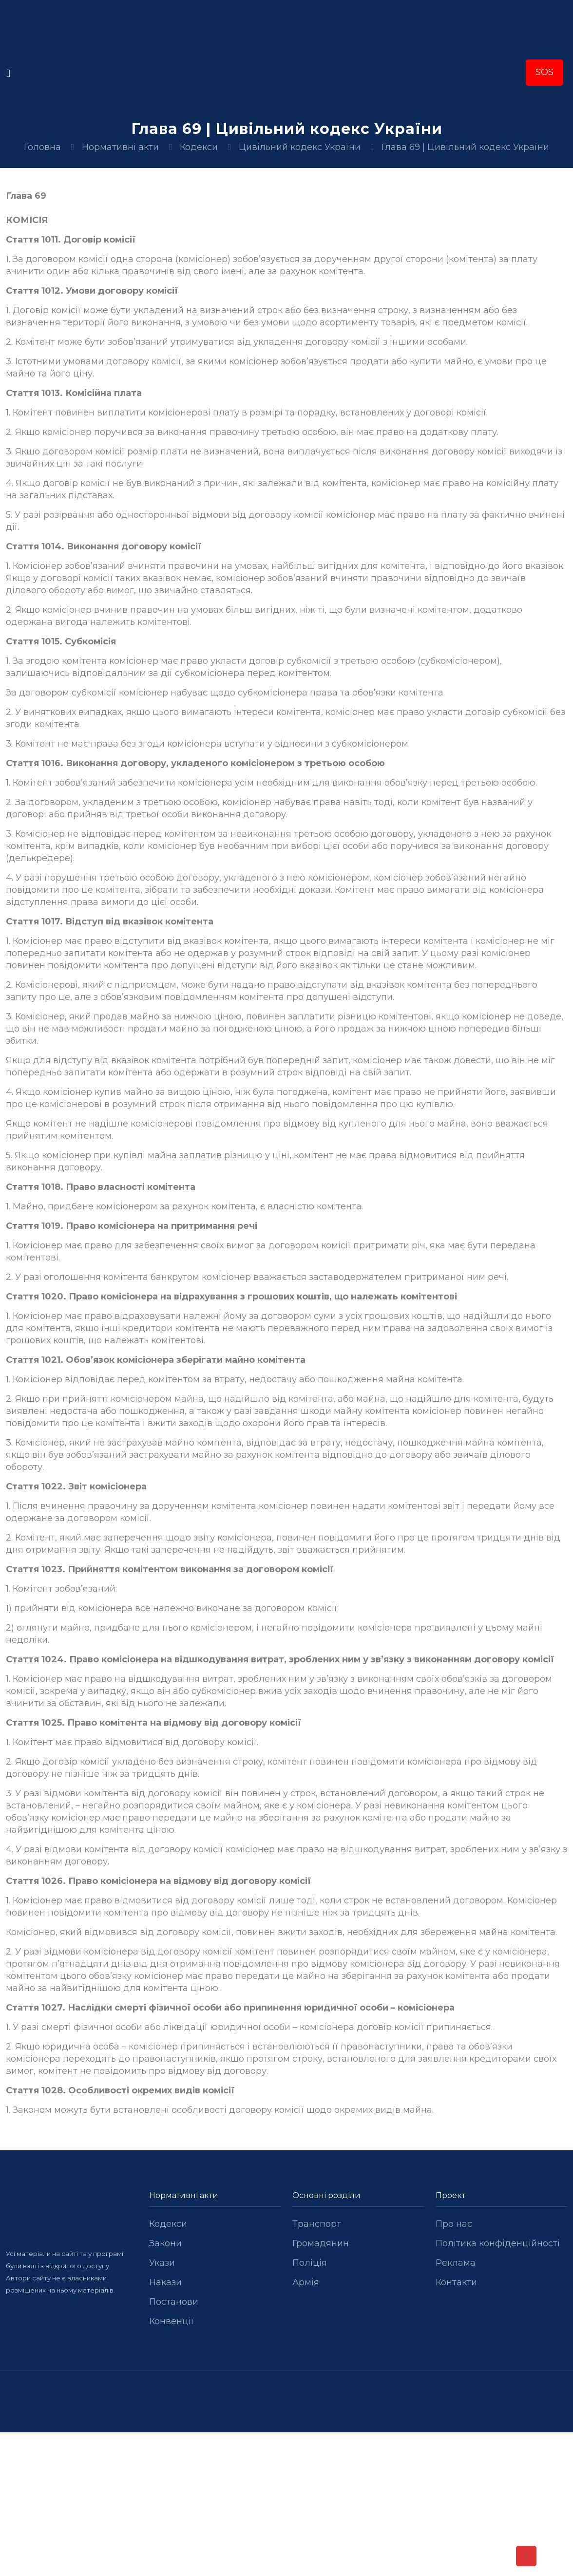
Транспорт (316, 2224)
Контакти (456, 2282)
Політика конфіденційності (498, 2243)
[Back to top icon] (526, 2556)
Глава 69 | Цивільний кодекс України (465, 147)
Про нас (454, 2224)
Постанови (173, 2301)
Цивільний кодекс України (300, 147)
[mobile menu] (8, 73)
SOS (544, 72)
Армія (305, 2282)
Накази (165, 2282)
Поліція (309, 2262)
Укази (162, 2262)
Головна (42, 147)
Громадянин (320, 2243)
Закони (165, 2243)
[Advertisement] (286, 2504)
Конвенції (171, 2321)
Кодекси (199, 147)
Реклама (456, 2262)
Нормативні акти (120, 147)
